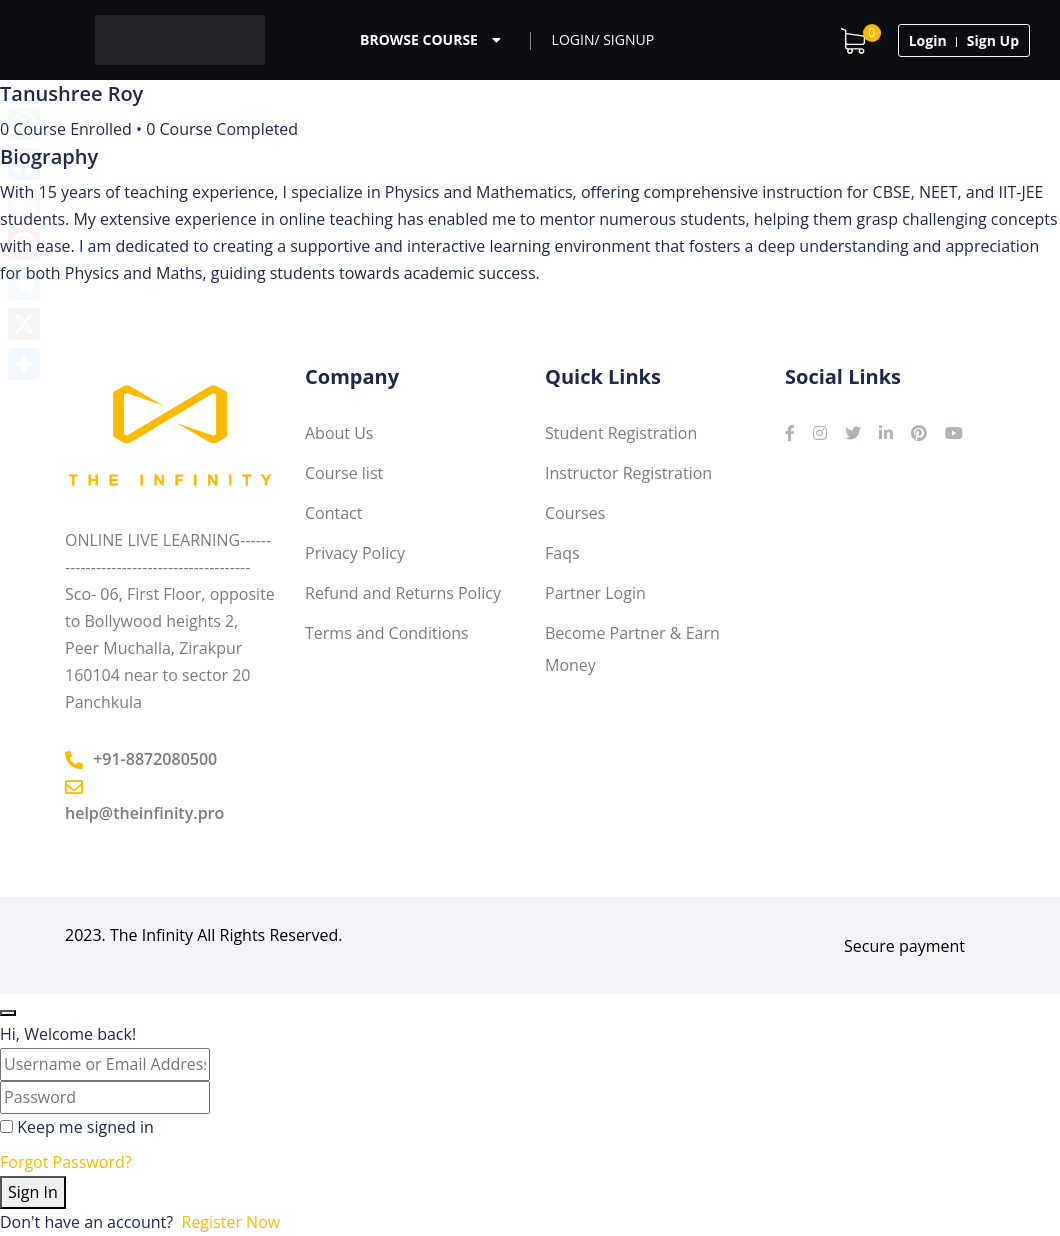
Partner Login (595, 593)
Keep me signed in (85, 1127)
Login (928, 40)
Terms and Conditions (387, 633)
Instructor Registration (628, 473)
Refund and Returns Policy (403, 593)
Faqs (562, 553)
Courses (575, 513)
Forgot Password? (66, 1162)
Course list (344, 473)
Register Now (231, 1222)
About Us (339, 433)
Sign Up (993, 40)
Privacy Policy (355, 553)
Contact (333, 513)
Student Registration (621, 433)
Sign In (33, 1192)
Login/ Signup (603, 39)
